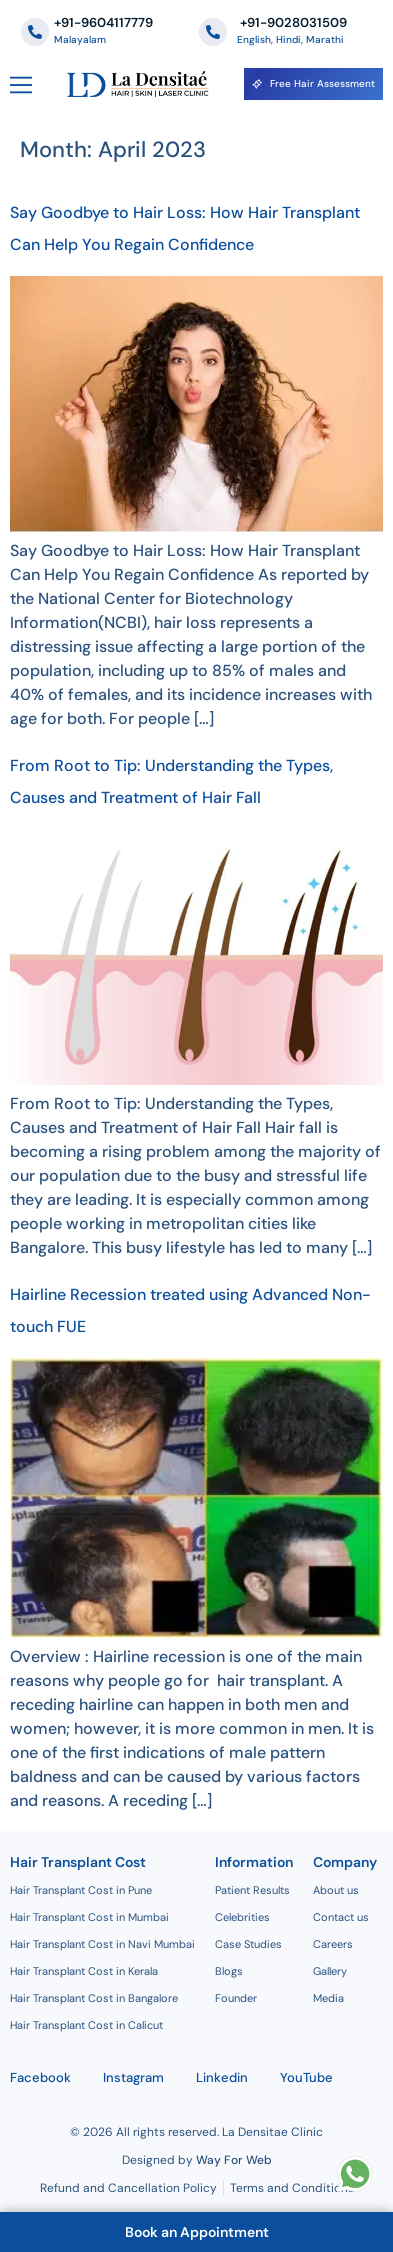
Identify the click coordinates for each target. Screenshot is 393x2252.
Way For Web (234, 2160)
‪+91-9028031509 (292, 22)
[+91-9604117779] (35, 32)
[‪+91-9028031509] (213, 32)
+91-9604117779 (103, 22)
